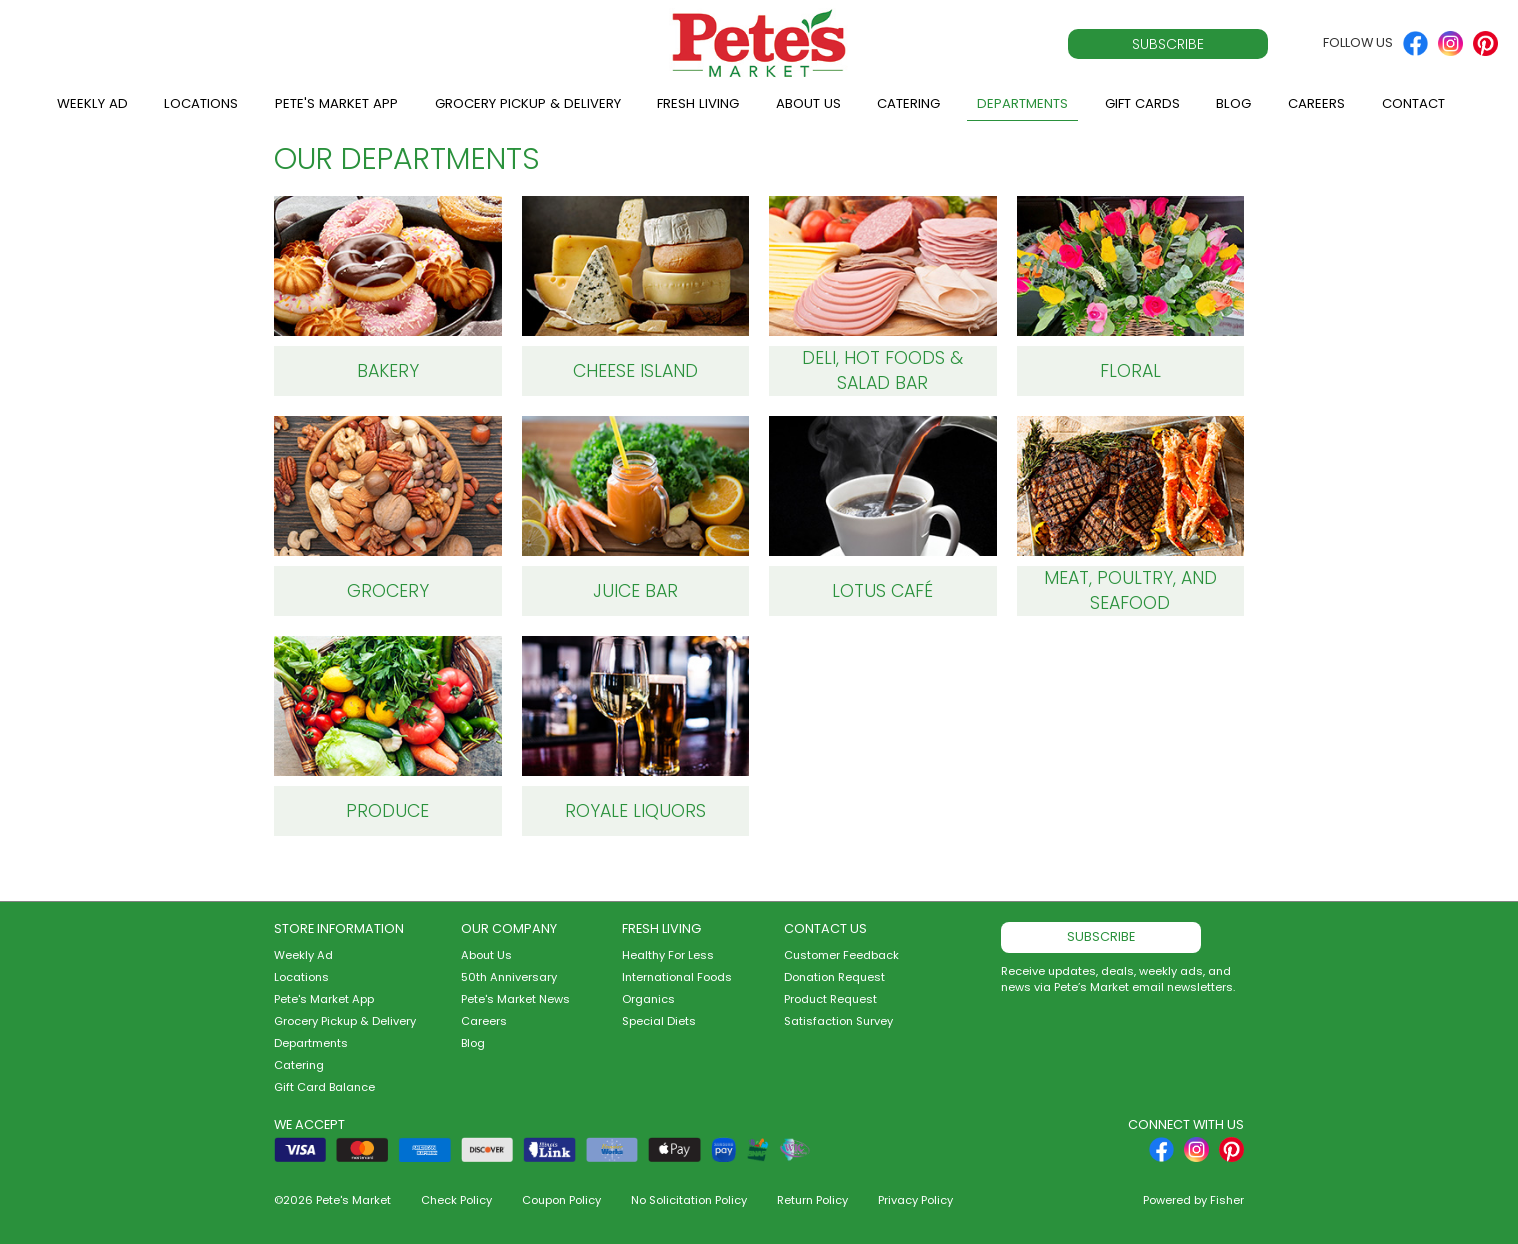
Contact (1413, 103)
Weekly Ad (92, 103)
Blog (1233, 103)
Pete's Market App (336, 103)
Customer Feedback (841, 955)
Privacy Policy (915, 1200)
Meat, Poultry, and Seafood (1130, 590)
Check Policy (456, 1200)
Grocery (388, 591)
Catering (908, 103)
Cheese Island (635, 371)
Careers (1316, 103)
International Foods (677, 977)
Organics (648, 999)
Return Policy (812, 1200)
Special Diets (659, 1021)
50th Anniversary (509, 977)
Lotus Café (882, 591)
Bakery (388, 371)
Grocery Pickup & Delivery (528, 103)
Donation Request (834, 977)
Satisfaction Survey (838, 1021)
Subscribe (1168, 44)
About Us (808, 103)
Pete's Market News (515, 999)
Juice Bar (635, 591)
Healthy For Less (668, 955)
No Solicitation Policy (689, 1200)
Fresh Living (698, 103)
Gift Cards (1142, 103)
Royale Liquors (635, 811)
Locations (201, 103)
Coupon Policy (561, 1200)
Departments (1022, 103)
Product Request (830, 999)
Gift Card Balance (324, 1087)
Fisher (1227, 1200)
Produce (387, 811)
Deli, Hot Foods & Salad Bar (882, 370)
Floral (1130, 371)
